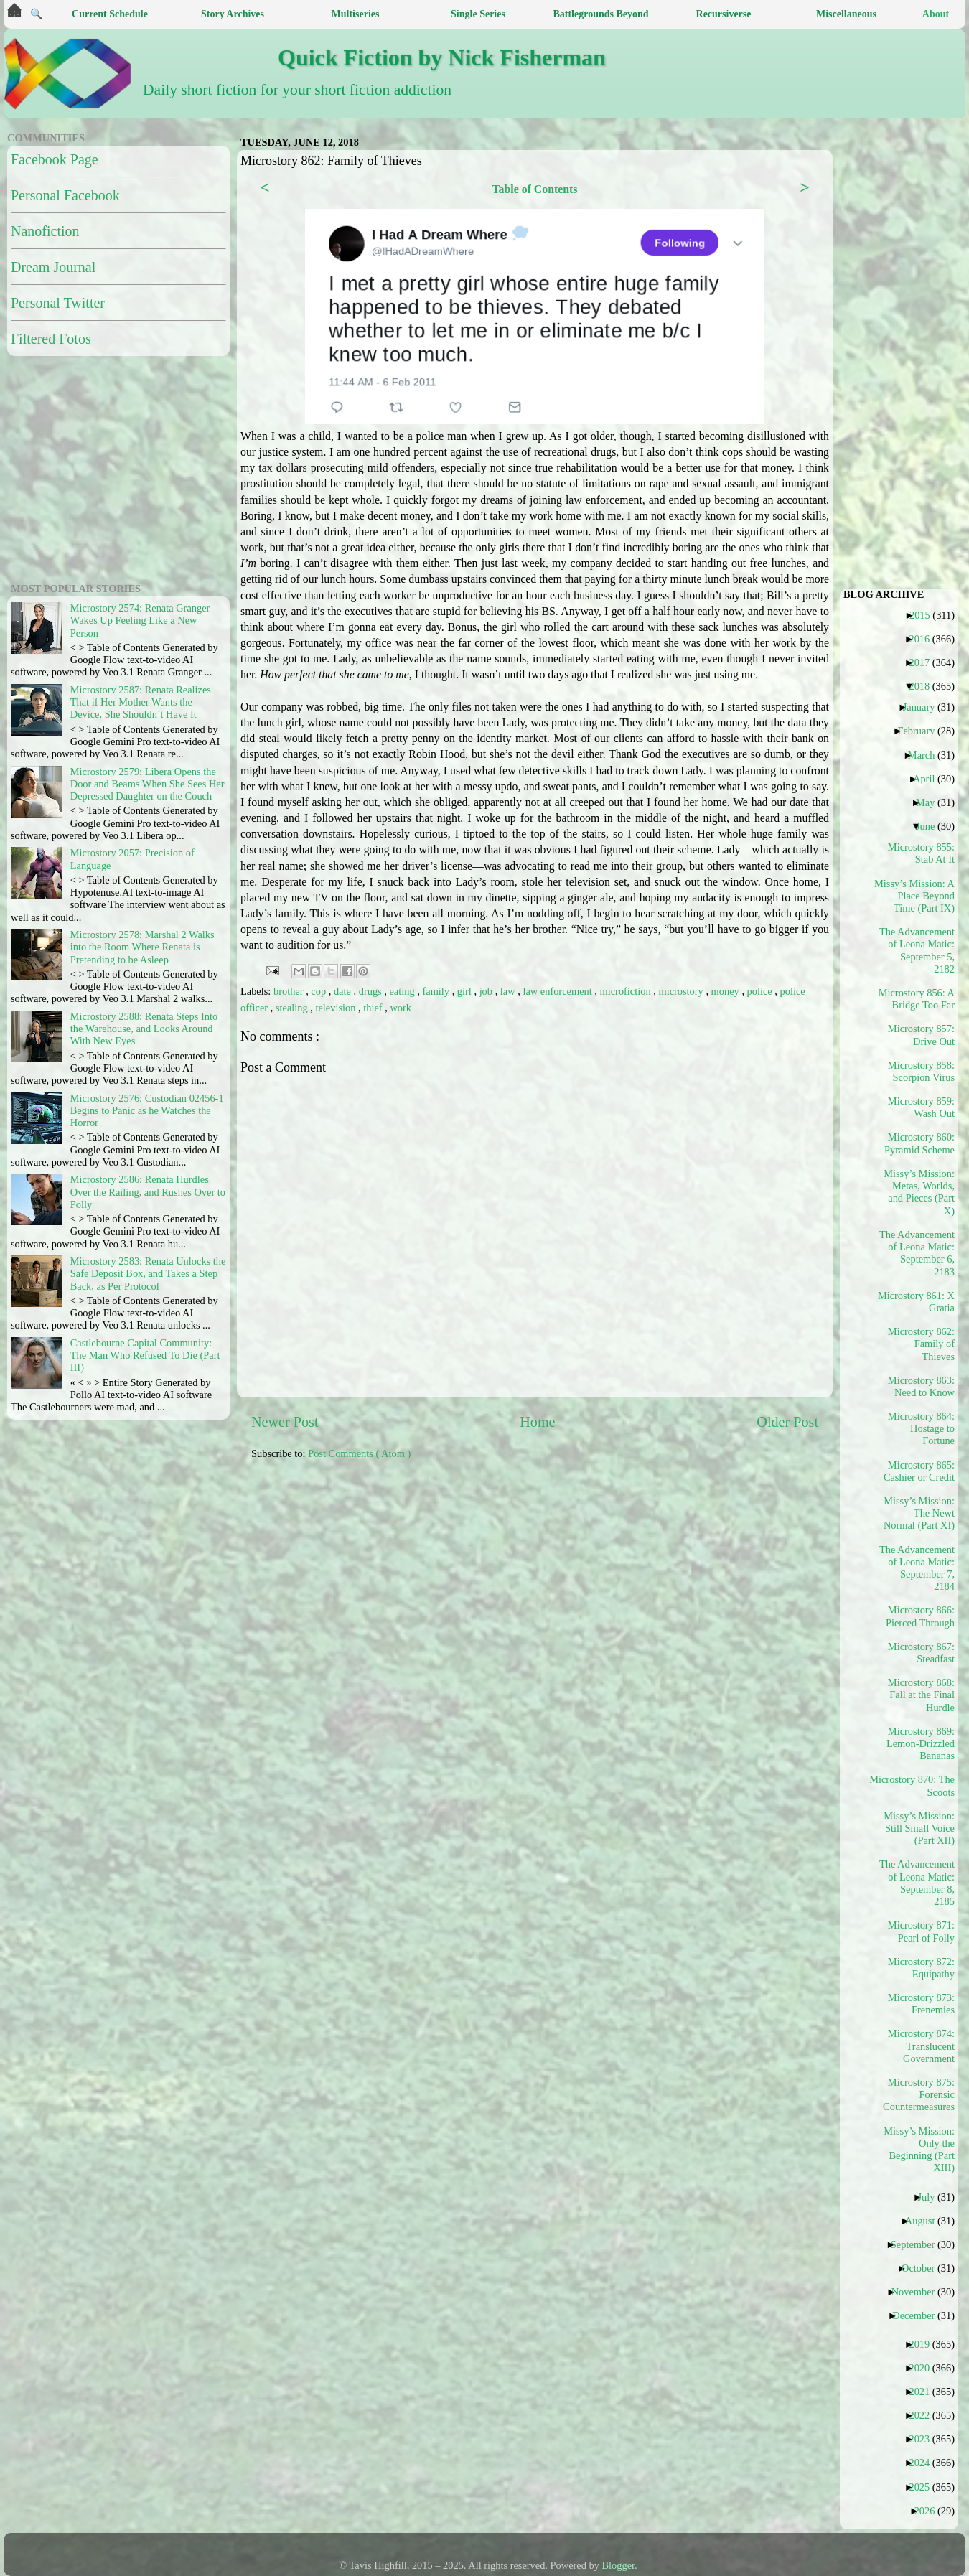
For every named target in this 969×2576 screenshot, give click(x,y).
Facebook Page (54, 159)
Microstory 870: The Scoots (917, 1785)
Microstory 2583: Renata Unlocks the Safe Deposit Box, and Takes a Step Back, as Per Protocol (148, 1273)
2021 (924, 2391)
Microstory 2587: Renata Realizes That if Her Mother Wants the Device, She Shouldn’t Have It (140, 702)
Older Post (787, 1422)
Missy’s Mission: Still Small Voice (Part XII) (919, 1828)
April (929, 778)
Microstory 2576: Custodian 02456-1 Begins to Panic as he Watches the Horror (147, 1110)
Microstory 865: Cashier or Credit (919, 1471)
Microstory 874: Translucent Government (921, 2046)
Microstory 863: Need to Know (921, 1386)
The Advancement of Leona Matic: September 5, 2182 (917, 950)
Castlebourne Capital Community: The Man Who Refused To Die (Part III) (145, 1355)
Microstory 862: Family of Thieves (921, 1344)
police (761, 991)
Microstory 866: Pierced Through (920, 1616)
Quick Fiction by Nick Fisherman (442, 57)
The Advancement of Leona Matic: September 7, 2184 (917, 1568)
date (344, 991)
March (927, 755)
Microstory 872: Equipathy (921, 1968)
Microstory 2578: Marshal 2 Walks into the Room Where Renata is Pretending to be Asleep (142, 947)
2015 (925, 615)
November (918, 2292)
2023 (924, 2439)
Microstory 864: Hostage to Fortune (921, 1428)
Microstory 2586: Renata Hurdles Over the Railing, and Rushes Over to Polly (147, 1192)
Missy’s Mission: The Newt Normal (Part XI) (919, 1513)
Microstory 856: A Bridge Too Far (917, 999)
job (487, 991)
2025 (924, 2487)
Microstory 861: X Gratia (917, 1301)
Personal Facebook (65, 195)
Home (537, 1422)
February (921, 730)
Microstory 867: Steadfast (921, 1652)
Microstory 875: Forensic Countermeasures (919, 2094)
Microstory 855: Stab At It (921, 853)
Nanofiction (45, 231)
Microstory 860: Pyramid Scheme (919, 1143)
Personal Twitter (58, 303)
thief (374, 1007)
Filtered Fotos (51, 339)
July (931, 2197)
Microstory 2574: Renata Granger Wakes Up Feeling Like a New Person (140, 620)
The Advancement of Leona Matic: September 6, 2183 (917, 1253)
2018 (924, 686)
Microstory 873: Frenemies (921, 2003)
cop (319, 991)
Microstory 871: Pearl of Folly (921, 1931)
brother (289, 991)
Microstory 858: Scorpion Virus (921, 1071)
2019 (924, 2344)
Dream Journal (53, 267)
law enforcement (558, 991)
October (923, 2268)
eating (403, 991)
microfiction (627, 991)
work (400, 1007)
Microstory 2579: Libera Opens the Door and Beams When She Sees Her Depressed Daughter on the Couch (147, 784)
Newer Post (285, 1422)
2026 (930, 2510)
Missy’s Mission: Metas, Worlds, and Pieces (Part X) (919, 1192)
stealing (293, 1007)
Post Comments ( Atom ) (359, 1453)
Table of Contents (534, 189)
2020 (924, 2368)
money (726, 991)
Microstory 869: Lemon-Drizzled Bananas (920, 1743)
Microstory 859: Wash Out (921, 1107)
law (509, 991)
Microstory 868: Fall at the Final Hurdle (921, 1695)
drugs (372, 991)
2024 (924, 2462)
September (918, 2244)
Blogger (618, 2565)
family (436, 991)
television (336, 1007)
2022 (924, 2415)
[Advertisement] (97, 467)
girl (465, 991)
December (919, 2315)
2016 (924, 639)
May (931, 802)
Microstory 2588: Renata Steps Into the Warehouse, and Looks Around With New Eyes (143, 1029)
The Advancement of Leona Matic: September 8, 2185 (917, 1882)
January (924, 707)
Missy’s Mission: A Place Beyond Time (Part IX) (917, 896)
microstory (682, 991)
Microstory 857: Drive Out (921, 1034)
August (925, 2220)
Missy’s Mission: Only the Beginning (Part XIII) (919, 2149)
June (931, 826)
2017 (924, 662)
